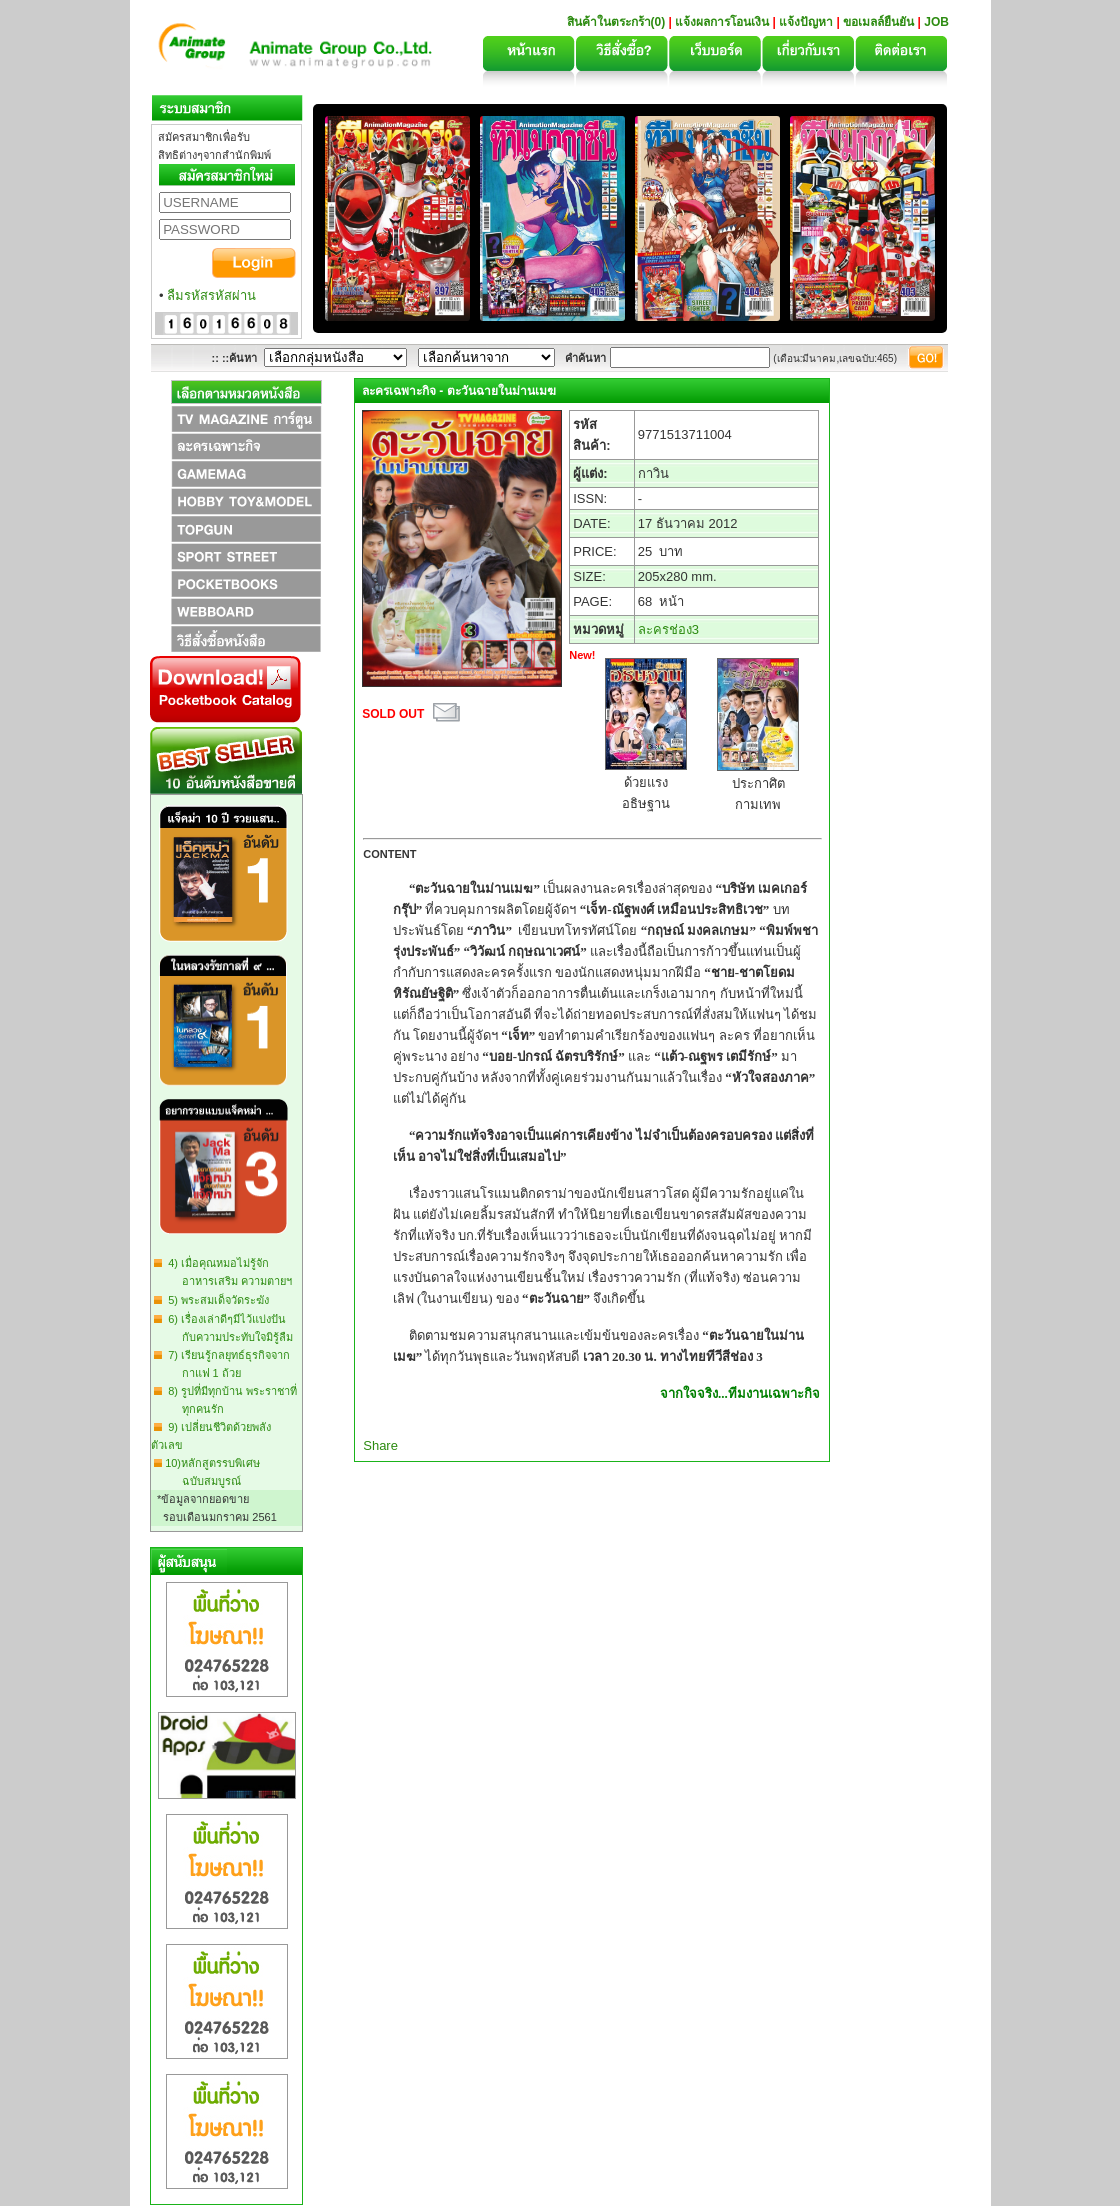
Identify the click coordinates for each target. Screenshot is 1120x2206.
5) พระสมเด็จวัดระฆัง (215, 1300)
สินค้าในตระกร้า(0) (618, 22)
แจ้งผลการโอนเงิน (722, 22)
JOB (936, 22)
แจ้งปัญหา (806, 22)
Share (380, 1445)
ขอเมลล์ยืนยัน (878, 22)
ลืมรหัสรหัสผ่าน (211, 295)
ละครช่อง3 (668, 629)
